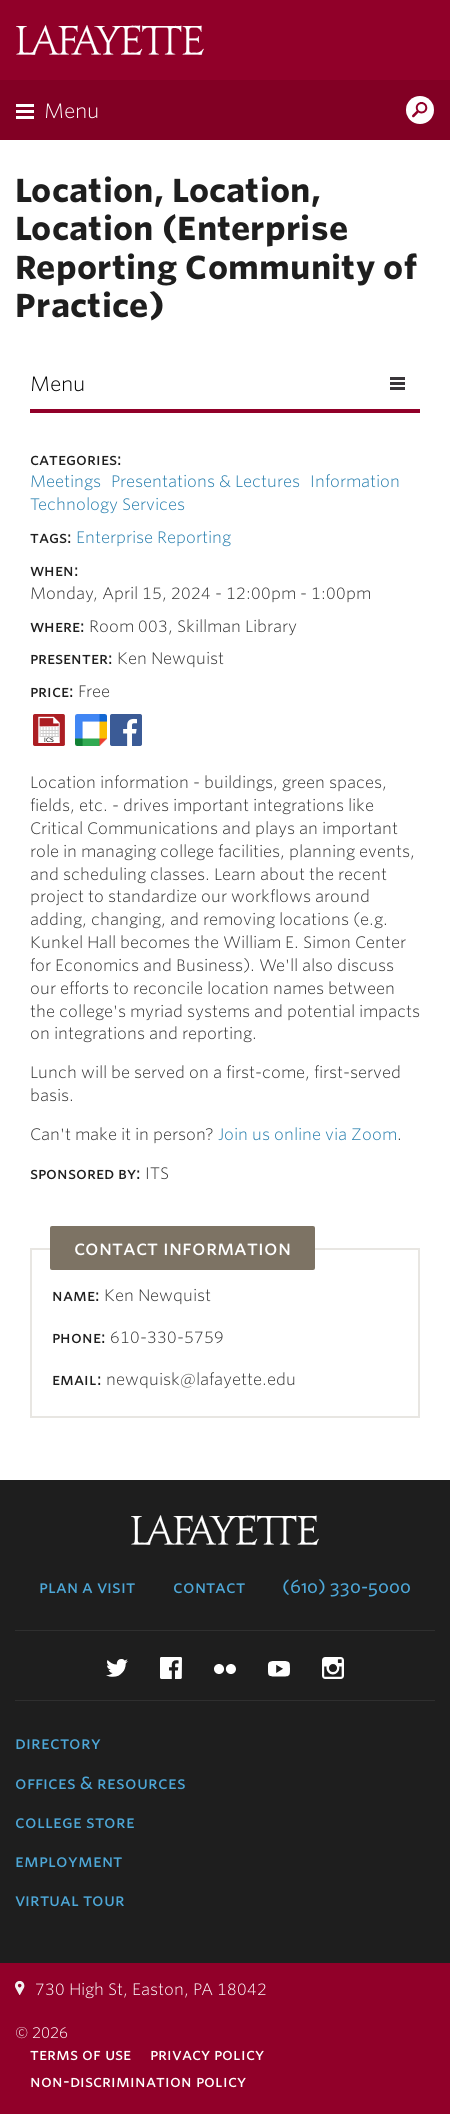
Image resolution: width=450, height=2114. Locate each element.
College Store (75, 1822)
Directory (58, 1743)
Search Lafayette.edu (420, 112)
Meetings (65, 481)
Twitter (117, 1668)
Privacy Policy (207, 2054)
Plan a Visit (87, 1587)
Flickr (225, 1668)
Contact (209, 1587)
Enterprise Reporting (153, 537)
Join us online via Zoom (307, 1134)
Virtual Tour (70, 1900)
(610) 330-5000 (346, 1587)
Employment (68, 1861)
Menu (71, 111)
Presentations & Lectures (205, 481)
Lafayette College (110, 42)
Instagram (333, 1668)
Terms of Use (80, 2054)
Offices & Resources (100, 1783)
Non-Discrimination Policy (138, 2081)
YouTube (279, 1668)
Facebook (171, 1668)
